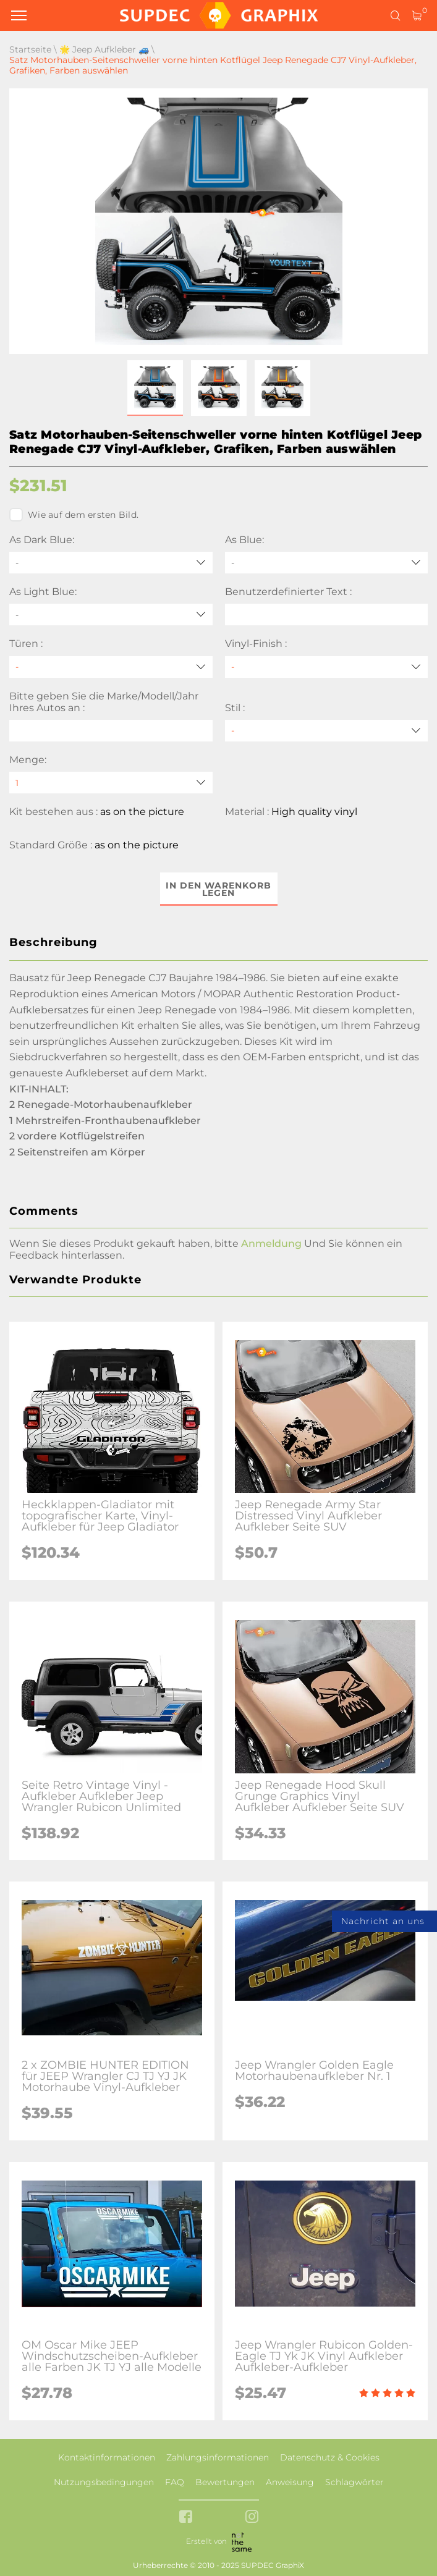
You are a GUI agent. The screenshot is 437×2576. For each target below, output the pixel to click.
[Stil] (326, 730)
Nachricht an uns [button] (383, 1921)
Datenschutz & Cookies (330, 2457)
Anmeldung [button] (271, 1243)
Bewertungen (225, 2482)
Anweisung (290, 2482)
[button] (155, 388)
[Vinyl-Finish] (326, 667)
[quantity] (111, 782)
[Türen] (111, 667)
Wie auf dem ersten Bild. (73, 515)
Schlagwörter (354, 2482)
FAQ (174, 2482)
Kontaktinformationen (106, 2457)
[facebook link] (185, 2517)
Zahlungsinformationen (217, 2457)
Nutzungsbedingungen (104, 2482)
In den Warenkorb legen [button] (218, 889)
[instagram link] (251, 2517)
